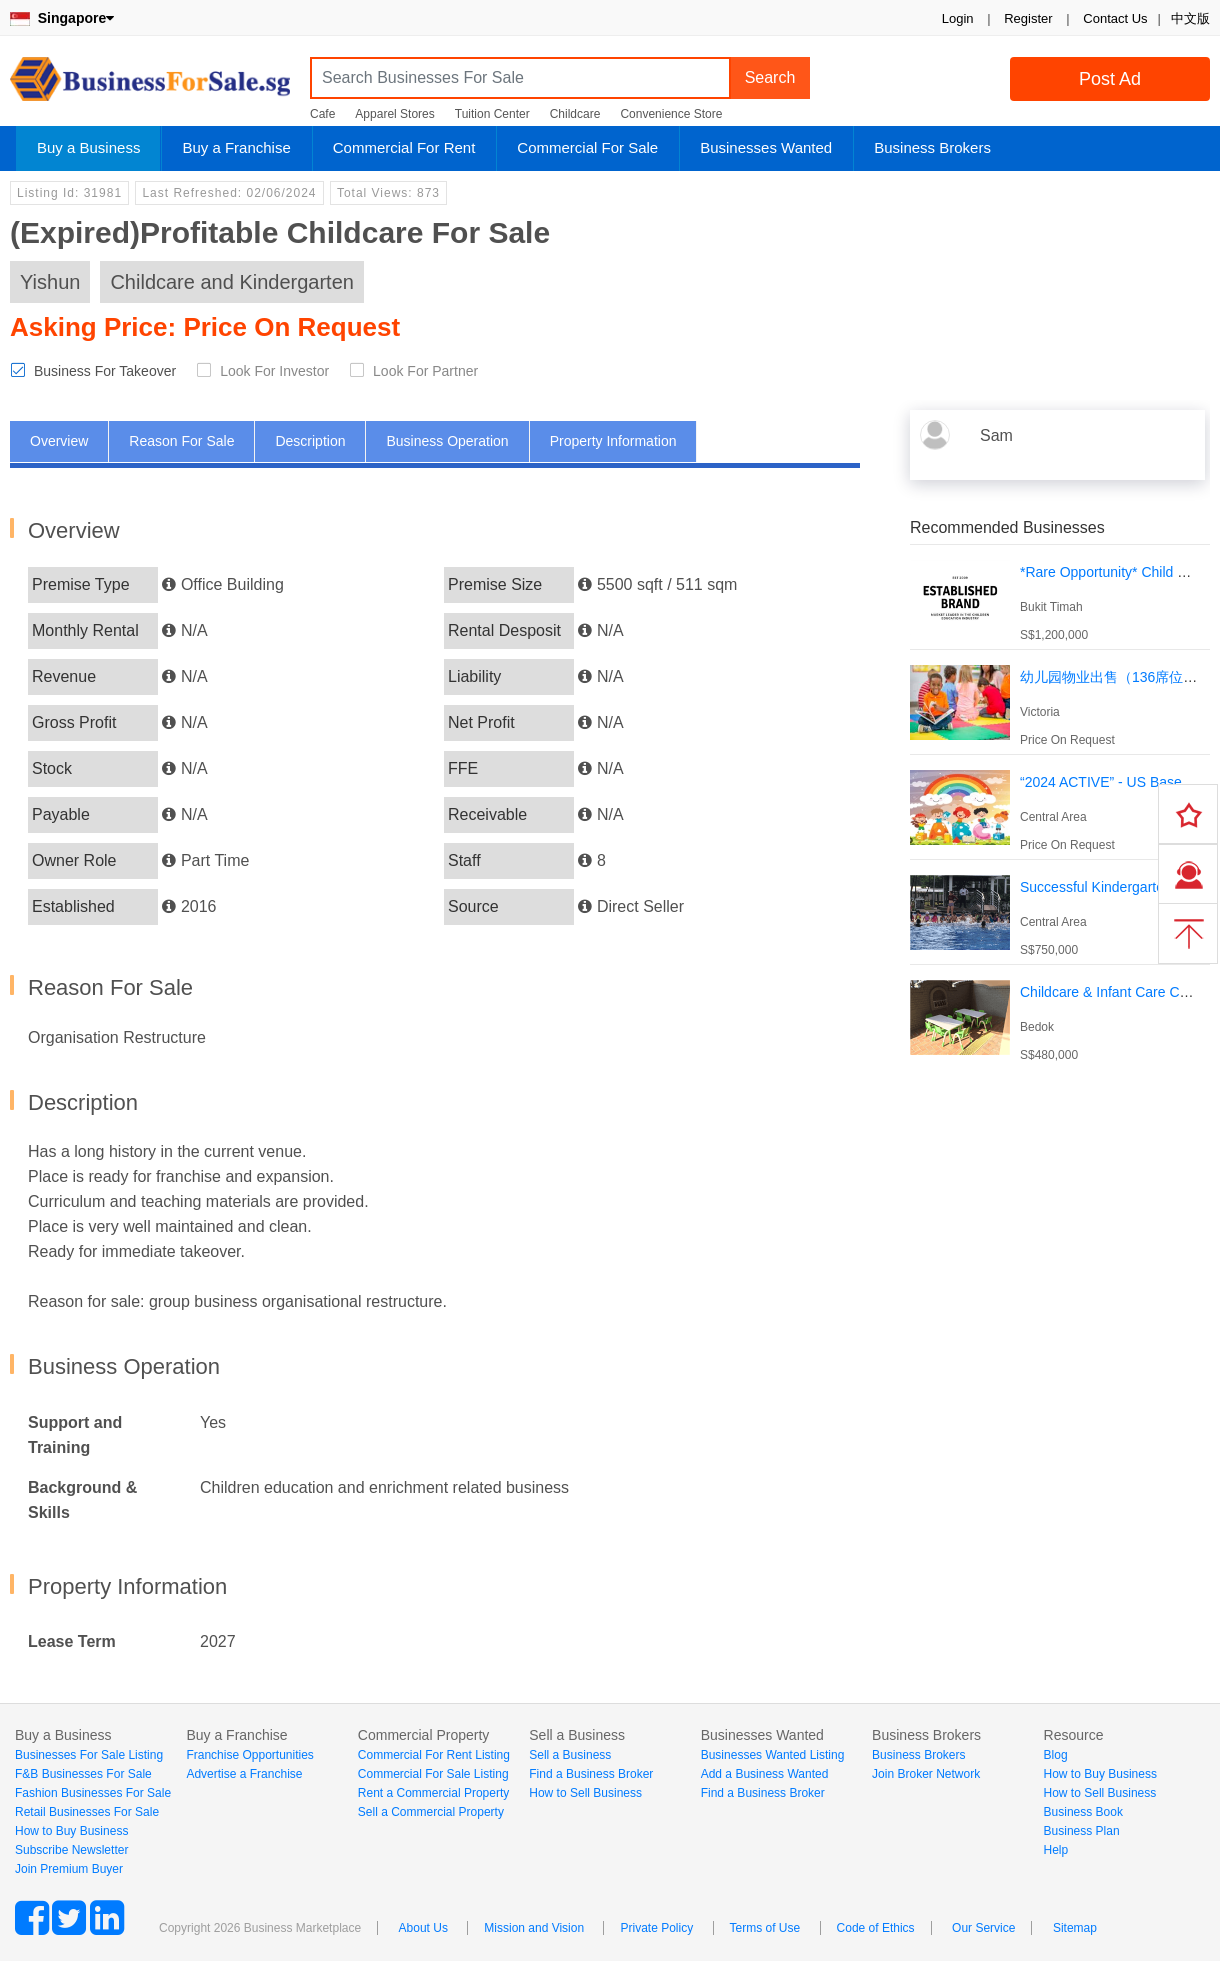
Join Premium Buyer (69, 1869)
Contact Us (1115, 18)
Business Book (1083, 1812)
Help (1056, 1850)
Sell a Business (570, 1755)
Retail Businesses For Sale (87, 1812)
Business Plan (1082, 1831)
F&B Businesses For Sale (83, 1774)
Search (770, 77)
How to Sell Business (585, 1793)
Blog (1056, 1755)
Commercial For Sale (587, 147)
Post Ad (1110, 79)
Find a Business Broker (591, 1774)
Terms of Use (765, 1928)
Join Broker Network (926, 1774)
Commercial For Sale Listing (433, 1774)
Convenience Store (671, 114)
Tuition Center (492, 114)
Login (958, 18)
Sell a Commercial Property (431, 1812)
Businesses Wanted (766, 147)
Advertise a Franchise (244, 1774)
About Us (423, 1928)
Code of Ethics (876, 1928)
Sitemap (1075, 1928)
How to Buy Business (71, 1831)
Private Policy (656, 1928)
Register (1028, 18)
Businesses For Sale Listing (89, 1755)
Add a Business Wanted (765, 1774)
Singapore (62, 18)
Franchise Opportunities (249, 1755)
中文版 (1190, 18)
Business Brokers (932, 147)
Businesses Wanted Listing (773, 1755)
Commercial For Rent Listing (434, 1755)
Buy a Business (88, 147)
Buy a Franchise (236, 147)
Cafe (322, 114)
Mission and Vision (534, 1928)
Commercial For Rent (404, 147)
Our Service (983, 1928)
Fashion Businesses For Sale (93, 1793)
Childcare (575, 114)
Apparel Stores (394, 114)
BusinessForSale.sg (150, 85)
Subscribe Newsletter (71, 1850)
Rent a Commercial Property (433, 1793)
